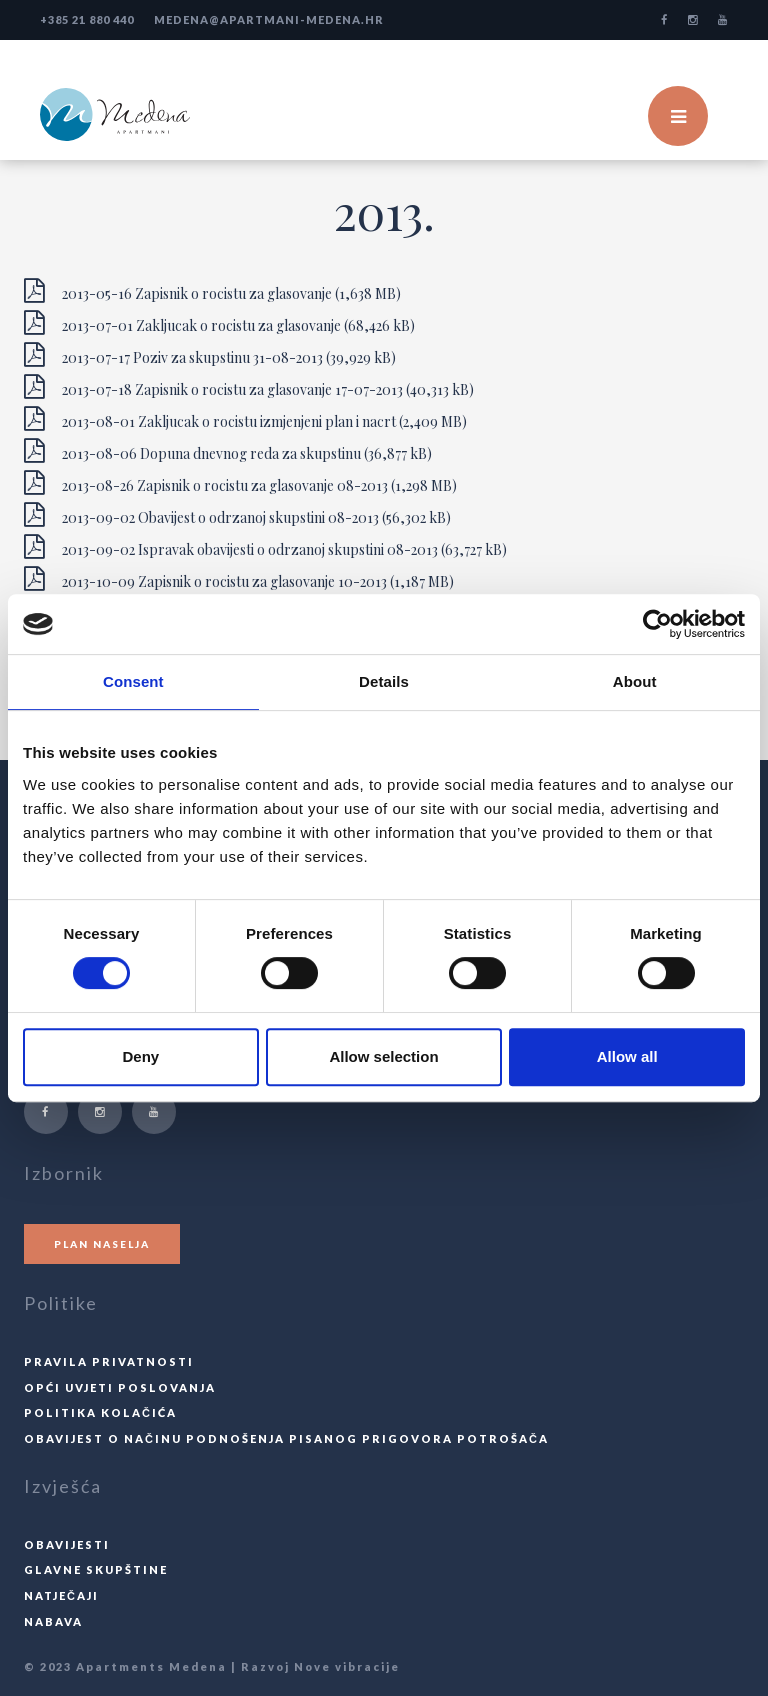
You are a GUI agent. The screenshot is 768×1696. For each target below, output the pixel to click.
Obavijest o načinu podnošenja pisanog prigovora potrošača (286, 1438)
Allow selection (383, 1056)
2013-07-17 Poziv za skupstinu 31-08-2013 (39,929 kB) (210, 355)
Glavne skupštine (96, 1569)
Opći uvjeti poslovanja (120, 1387)
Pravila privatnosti (109, 1361)
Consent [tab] (133, 681)
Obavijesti (67, 1544)
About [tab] (635, 681)
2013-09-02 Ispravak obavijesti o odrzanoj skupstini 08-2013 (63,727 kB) (265, 547)
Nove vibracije (347, 1666)
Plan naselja (102, 1244)
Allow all (627, 1056)
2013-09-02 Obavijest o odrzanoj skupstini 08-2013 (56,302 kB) (237, 515)
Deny (140, 1056)
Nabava (53, 1621)
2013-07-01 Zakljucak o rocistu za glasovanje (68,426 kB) (219, 323)
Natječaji (61, 1595)
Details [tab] (384, 681)
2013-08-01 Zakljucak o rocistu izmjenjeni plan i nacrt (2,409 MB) (245, 419)
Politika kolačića (100, 1412)
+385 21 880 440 (87, 19)
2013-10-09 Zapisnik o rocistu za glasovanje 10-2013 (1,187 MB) (239, 579)
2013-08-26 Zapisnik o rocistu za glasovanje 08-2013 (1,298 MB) (240, 483)
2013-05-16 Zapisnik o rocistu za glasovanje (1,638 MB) (212, 291)
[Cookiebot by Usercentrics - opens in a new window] (657, 624)
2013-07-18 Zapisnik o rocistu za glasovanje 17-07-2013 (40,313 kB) (249, 387)
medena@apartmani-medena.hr (269, 19)
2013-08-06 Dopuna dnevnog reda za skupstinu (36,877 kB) (228, 451)
